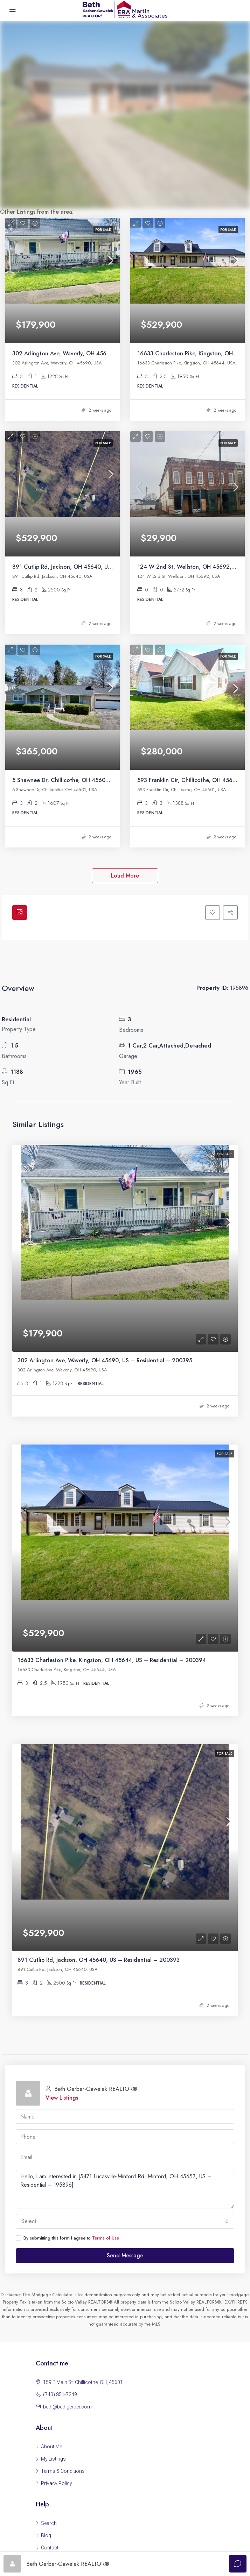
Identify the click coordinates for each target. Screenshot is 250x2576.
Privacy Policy (56, 2245)
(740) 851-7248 (60, 2156)
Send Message (125, 2017)
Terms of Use (105, 1999)
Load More (125, 790)
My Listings (53, 2220)
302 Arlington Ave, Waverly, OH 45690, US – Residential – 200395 (99, 325)
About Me (51, 2208)
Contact (49, 2309)
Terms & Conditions (63, 2233)
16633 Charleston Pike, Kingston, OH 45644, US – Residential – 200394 (112, 1474)
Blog (46, 2297)
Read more (125, 2379)
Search (49, 2285)
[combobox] (125, 1983)
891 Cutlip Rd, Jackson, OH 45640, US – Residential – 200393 (93, 509)
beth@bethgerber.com (67, 2168)
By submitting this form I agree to (67, 1999)
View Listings (62, 1859)
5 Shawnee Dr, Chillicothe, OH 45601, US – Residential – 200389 (97, 694)
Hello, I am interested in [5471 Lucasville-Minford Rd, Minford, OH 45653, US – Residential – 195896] (125, 1951)
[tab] (21, 828)
